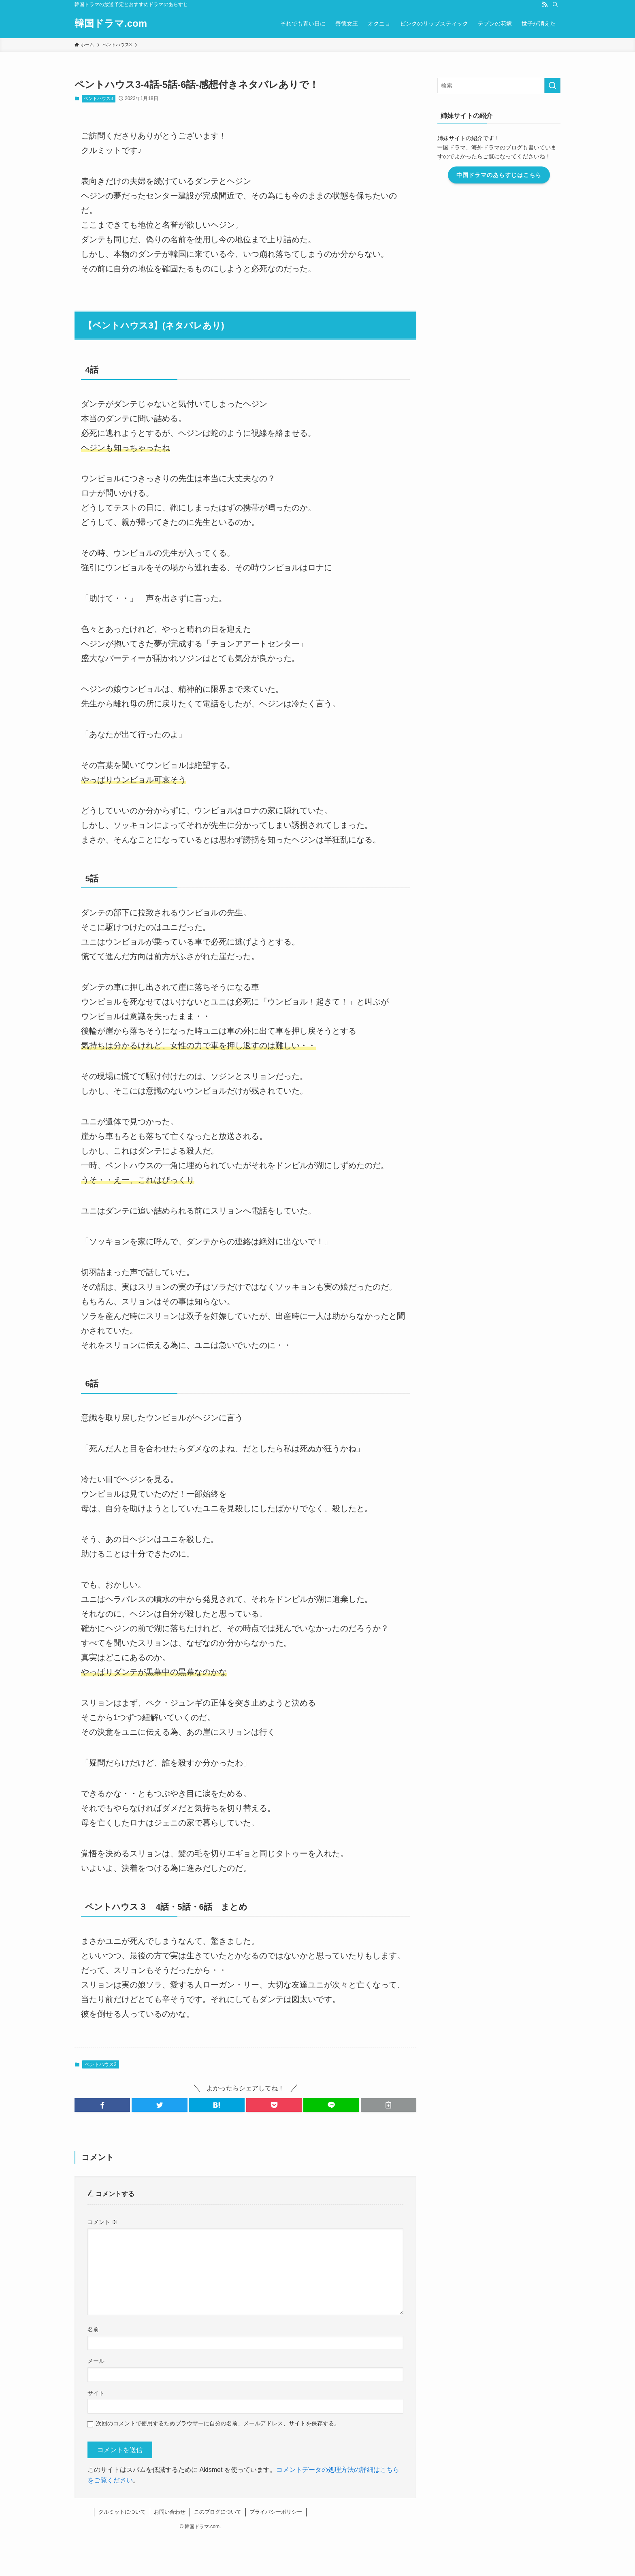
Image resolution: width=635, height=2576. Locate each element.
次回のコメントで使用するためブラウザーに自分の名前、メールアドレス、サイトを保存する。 (218, 2423)
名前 (93, 2329)
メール (95, 2361)
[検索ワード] (498, 85)
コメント (102, 2222)
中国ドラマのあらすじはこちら (498, 175)
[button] (102, 2105)
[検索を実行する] (552, 85)
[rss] (544, 4)
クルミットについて (122, 2512)
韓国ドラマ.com (111, 23)
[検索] (555, 4)
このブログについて (217, 2512)
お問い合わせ (169, 2512)
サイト (95, 2393)
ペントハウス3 (98, 98)
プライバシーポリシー (275, 2512)
